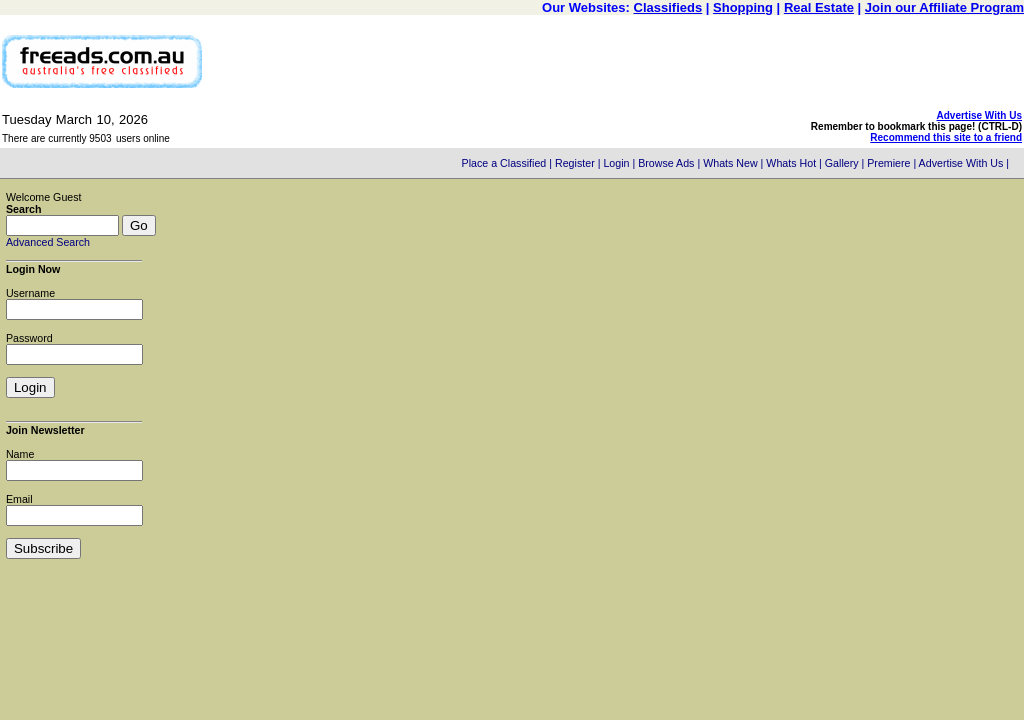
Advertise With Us (979, 115)
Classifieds (668, 7)
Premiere (888, 163)
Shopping (743, 7)
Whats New (730, 163)
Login (616, 163)
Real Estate (819, 7)
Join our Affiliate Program (944, 7)
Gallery (842, 163)
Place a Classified (504, 163)
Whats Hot (791, 163)
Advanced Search (48, 242)
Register (575, 163)
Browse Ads (666, 163)
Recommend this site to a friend (946, 137)
